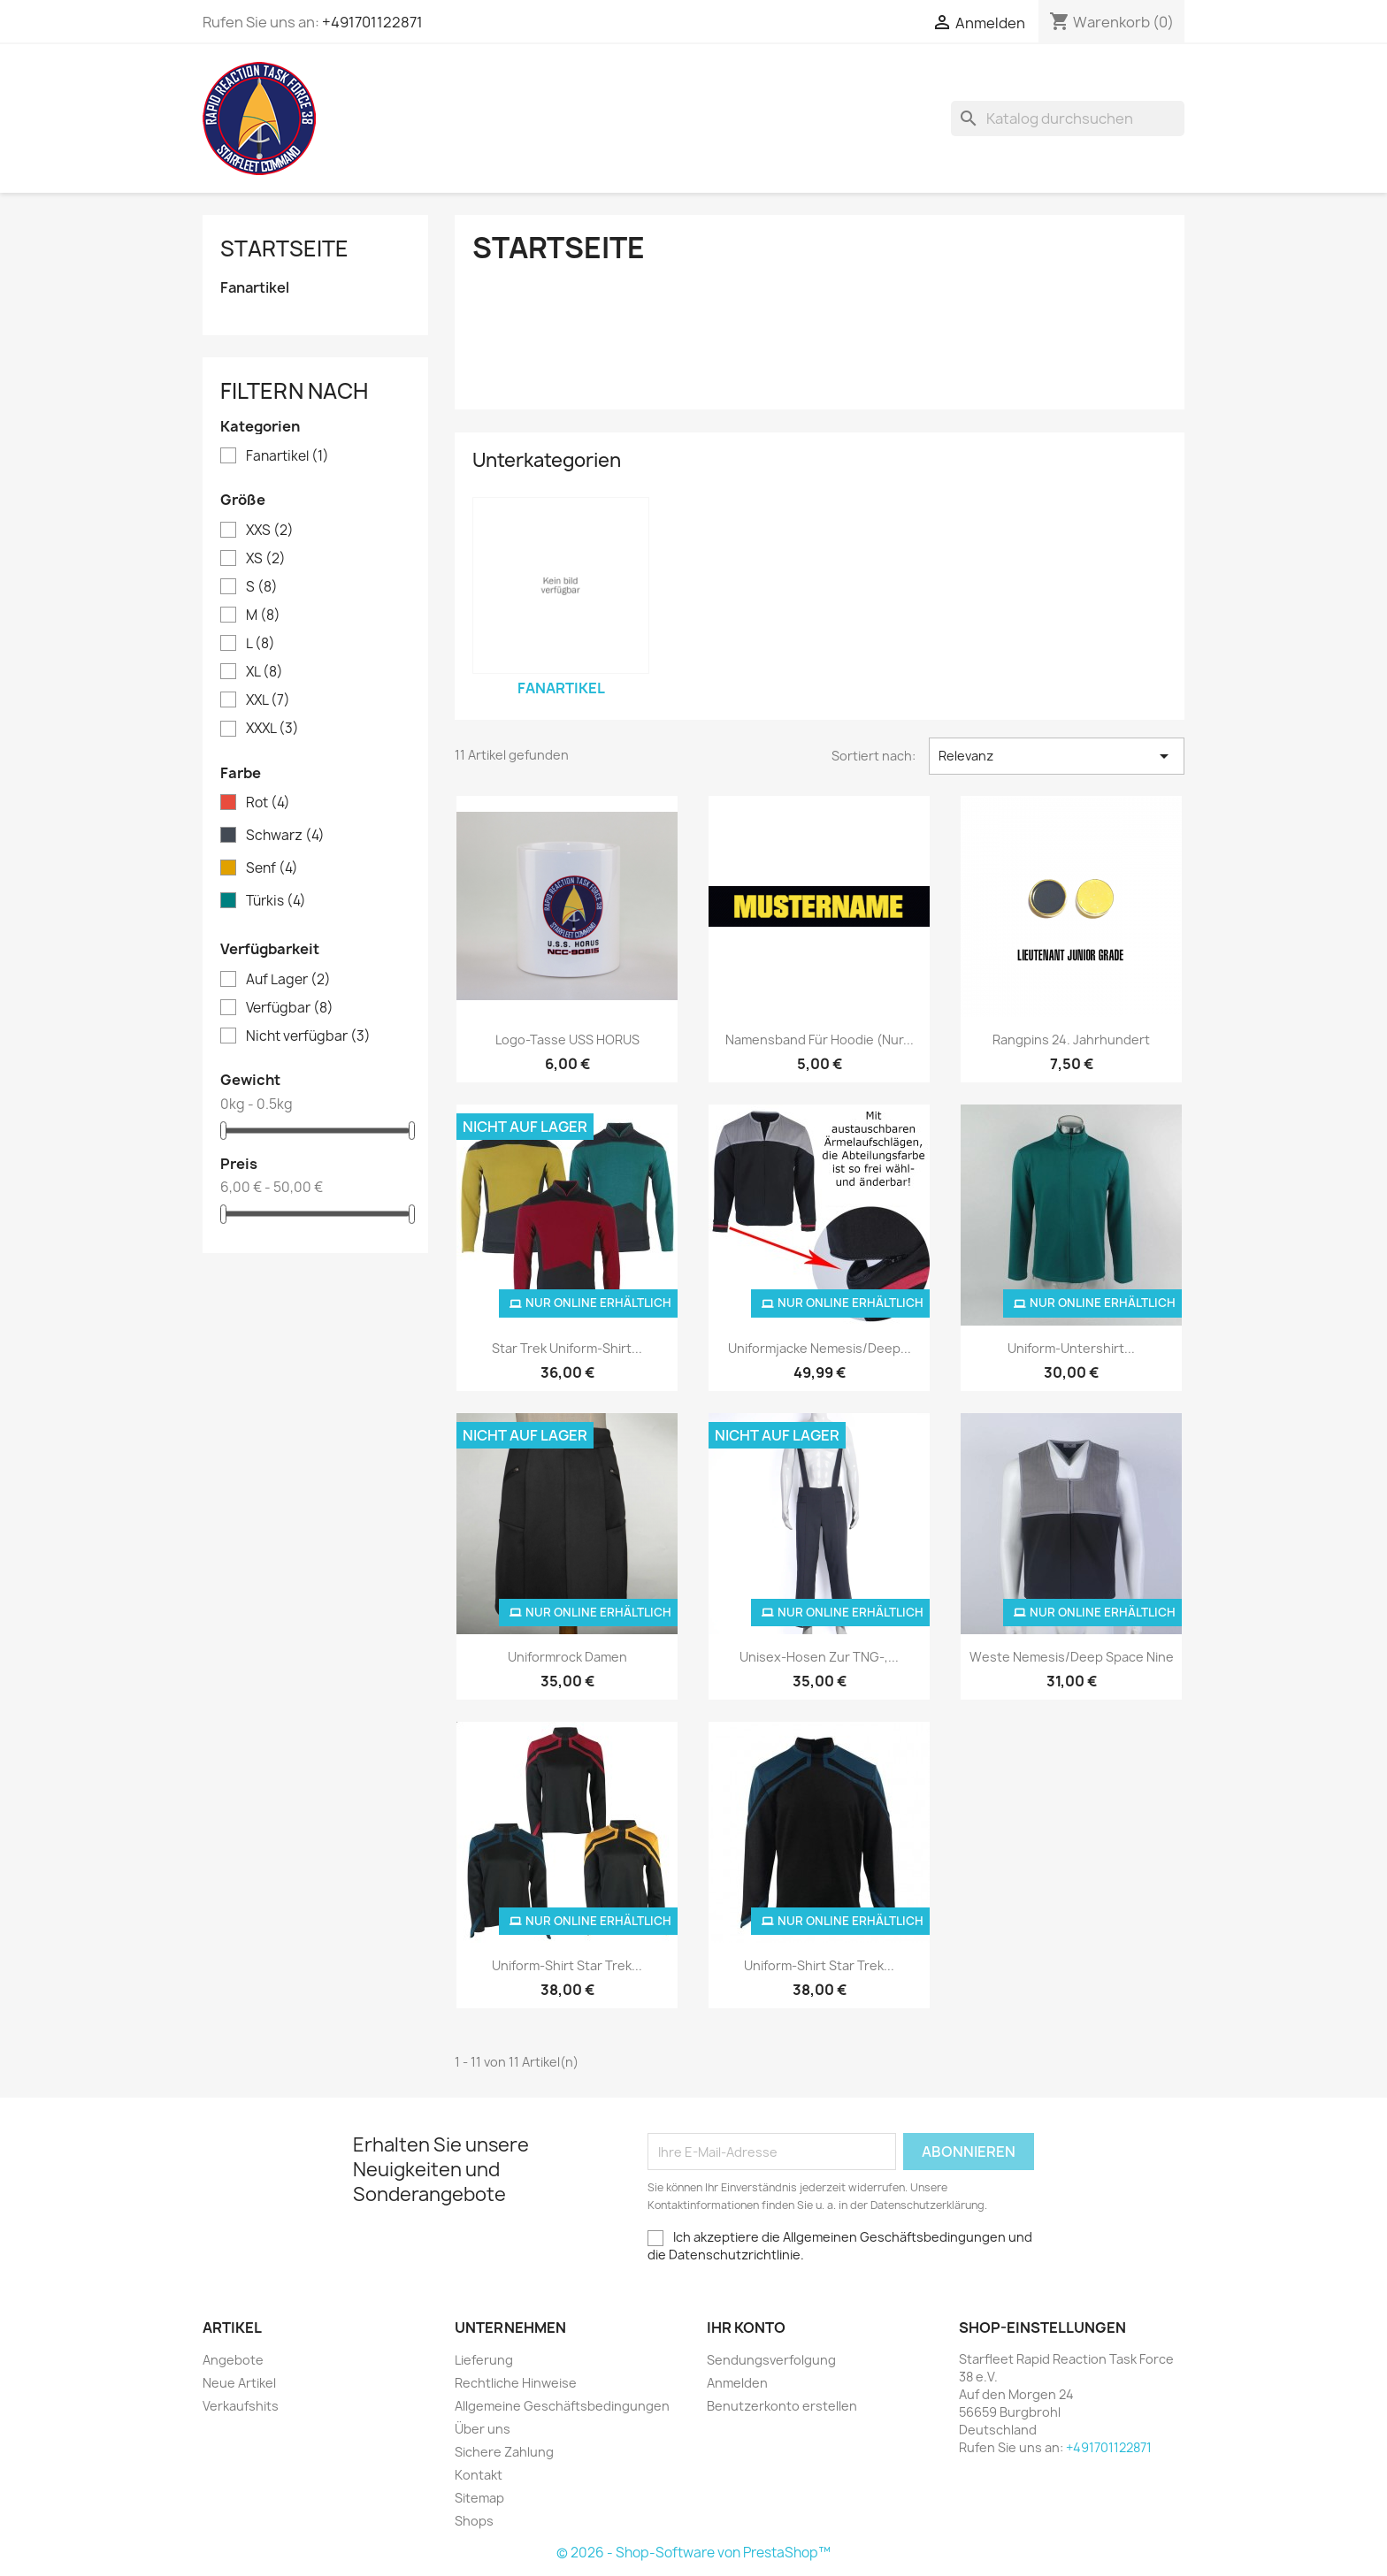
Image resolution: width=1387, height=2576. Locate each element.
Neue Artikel (239, 2382)
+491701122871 (372, 22)
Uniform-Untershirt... (1071, 1348)
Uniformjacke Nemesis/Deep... (819, 1348)
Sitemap (479, 2497)
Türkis (276, 901)
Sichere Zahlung (504, 2451)
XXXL (272, 729)
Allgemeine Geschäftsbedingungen (562, 2405)
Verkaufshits (241, 2405)
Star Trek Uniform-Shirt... (567, 1348)
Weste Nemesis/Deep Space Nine (1071, 1656)
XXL (268, 700)
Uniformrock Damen (567, 1656)
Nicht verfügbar (308, 1036)
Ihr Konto (746, 2327)
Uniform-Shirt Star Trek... (567, 1965)
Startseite (284, 248)
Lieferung (484, 2359)
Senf (272, 868)
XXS (270, 530)
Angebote (233, 2359)
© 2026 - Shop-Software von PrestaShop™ (693, 2552)
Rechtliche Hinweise (516, 2382)
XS (266, 559)
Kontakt (478, 2474)
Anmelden (737, 2382)
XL (264, 672)
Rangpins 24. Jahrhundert (1071, 1039)
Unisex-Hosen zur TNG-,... (819, 1656)
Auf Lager (288, 980)
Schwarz (285, 836)
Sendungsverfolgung (771, 2359)
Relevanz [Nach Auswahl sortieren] (1057, 756)
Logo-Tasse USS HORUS (567, 1039)
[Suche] (1067, 118)
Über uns (482, 2428)
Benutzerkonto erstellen (782, 2405)
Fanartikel (254, 288)
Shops (474, 2520)
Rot (268, 803)
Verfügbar (289, 1008)
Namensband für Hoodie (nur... (819, 1039)
